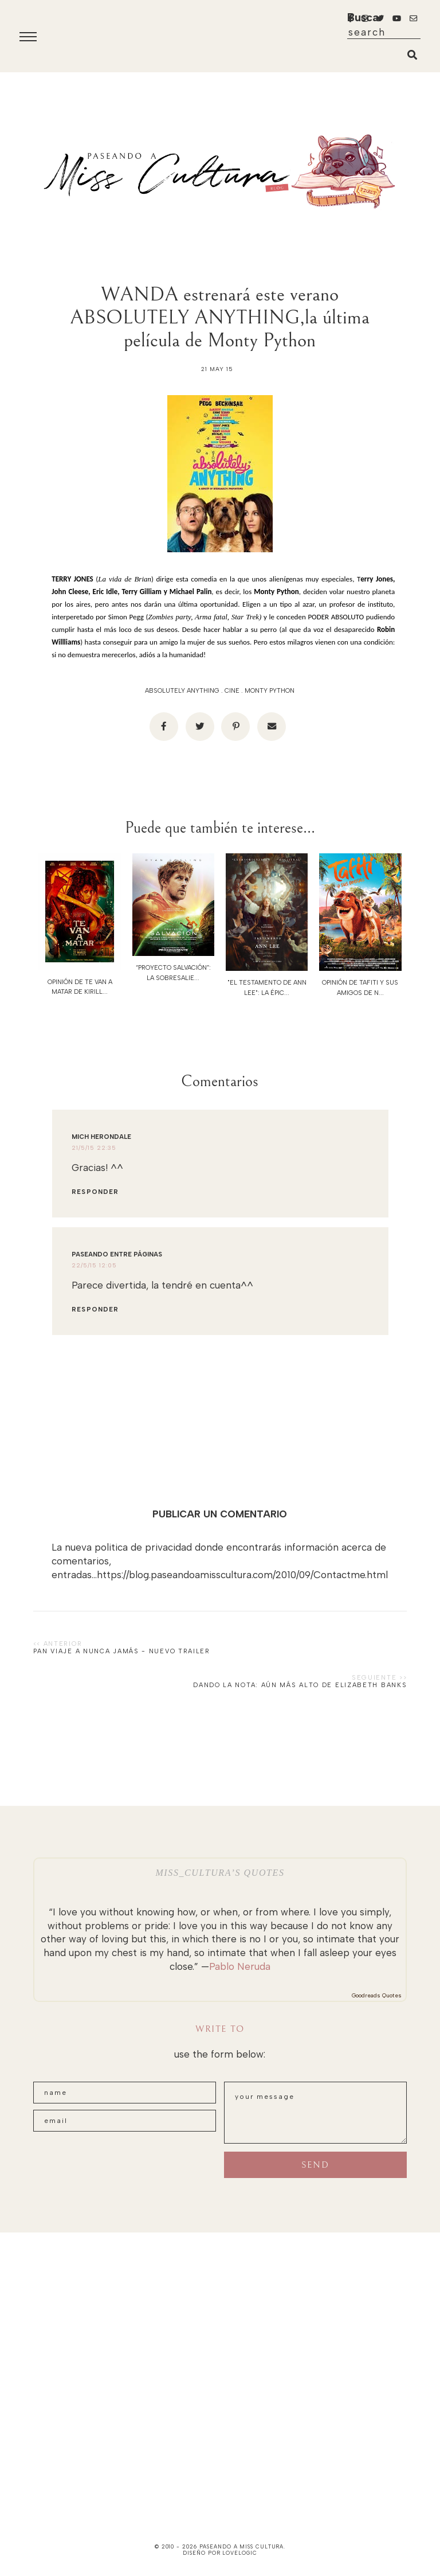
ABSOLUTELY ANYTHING (182, 690)
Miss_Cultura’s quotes (219, 1873)
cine (232, 690)
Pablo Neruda (239, 1966)
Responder (95, 1192)
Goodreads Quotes (377, 1995)
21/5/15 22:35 (94, 1148)
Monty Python (269, 690)
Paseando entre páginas (117, 1254)
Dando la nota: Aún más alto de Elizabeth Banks (300, 1685)
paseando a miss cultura (241, 2546)
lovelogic (239, 2553)
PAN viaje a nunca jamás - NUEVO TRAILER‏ (121, 1651)
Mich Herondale (101, 1137)
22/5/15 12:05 (94, 1265)
